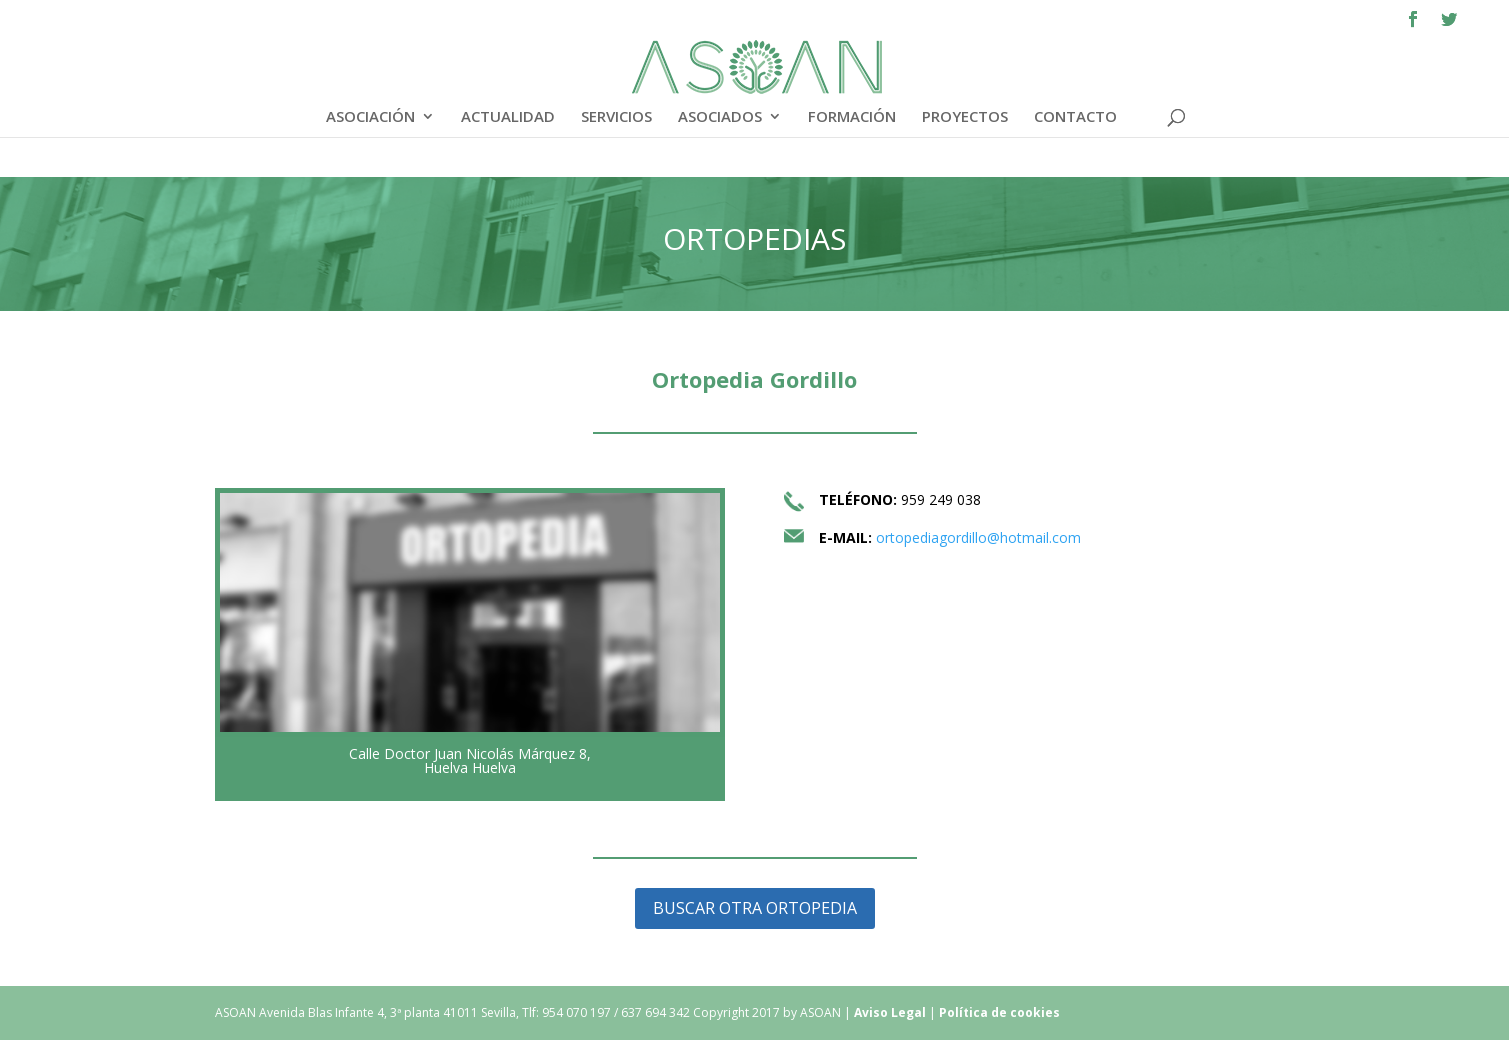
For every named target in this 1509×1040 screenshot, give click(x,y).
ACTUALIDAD (508, 117)
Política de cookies (999, 1012)
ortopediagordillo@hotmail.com (978, 537)
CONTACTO (1075, 117)
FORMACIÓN (852, 117)
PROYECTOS (965, 117)
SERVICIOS (616, 117)
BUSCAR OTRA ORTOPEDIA (755, 908)
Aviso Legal (891, 1012)
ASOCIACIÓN (370, 117)
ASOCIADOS (720, 117)
